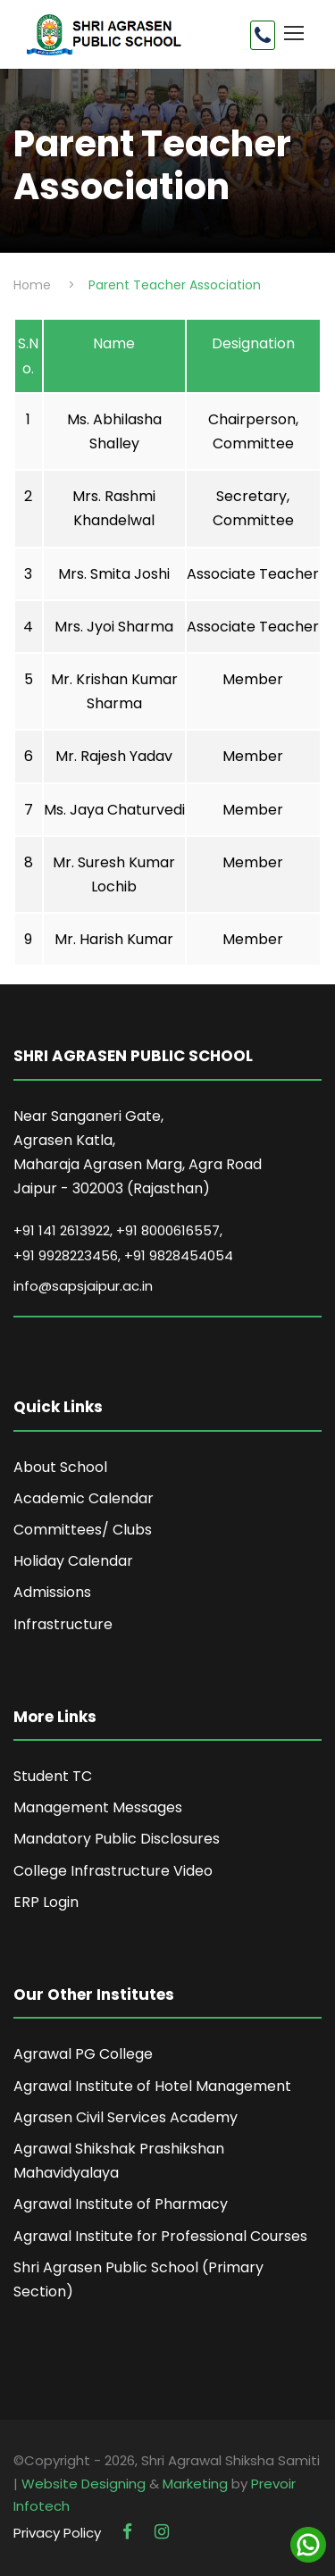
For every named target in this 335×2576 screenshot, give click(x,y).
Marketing (195, 2483)
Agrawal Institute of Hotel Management (152, 2086)
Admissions (52, 1592)
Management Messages (97, 1807)
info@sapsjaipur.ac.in (83, 1285)
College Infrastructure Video (113, 1871)
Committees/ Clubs (82, 1529)
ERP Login (46, 1902)
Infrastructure (63, 1624)
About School (60, 1467)
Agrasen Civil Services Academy (125, 2117)
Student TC (52, 1776)
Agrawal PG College (83, 2054)
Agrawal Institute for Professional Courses (160, 2236)
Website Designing (83, 2483)
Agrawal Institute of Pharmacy (120, 2204)
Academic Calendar (83, 1498)
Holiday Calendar (73, 1561)
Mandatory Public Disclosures (116, 1838)
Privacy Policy (57, 2532)
